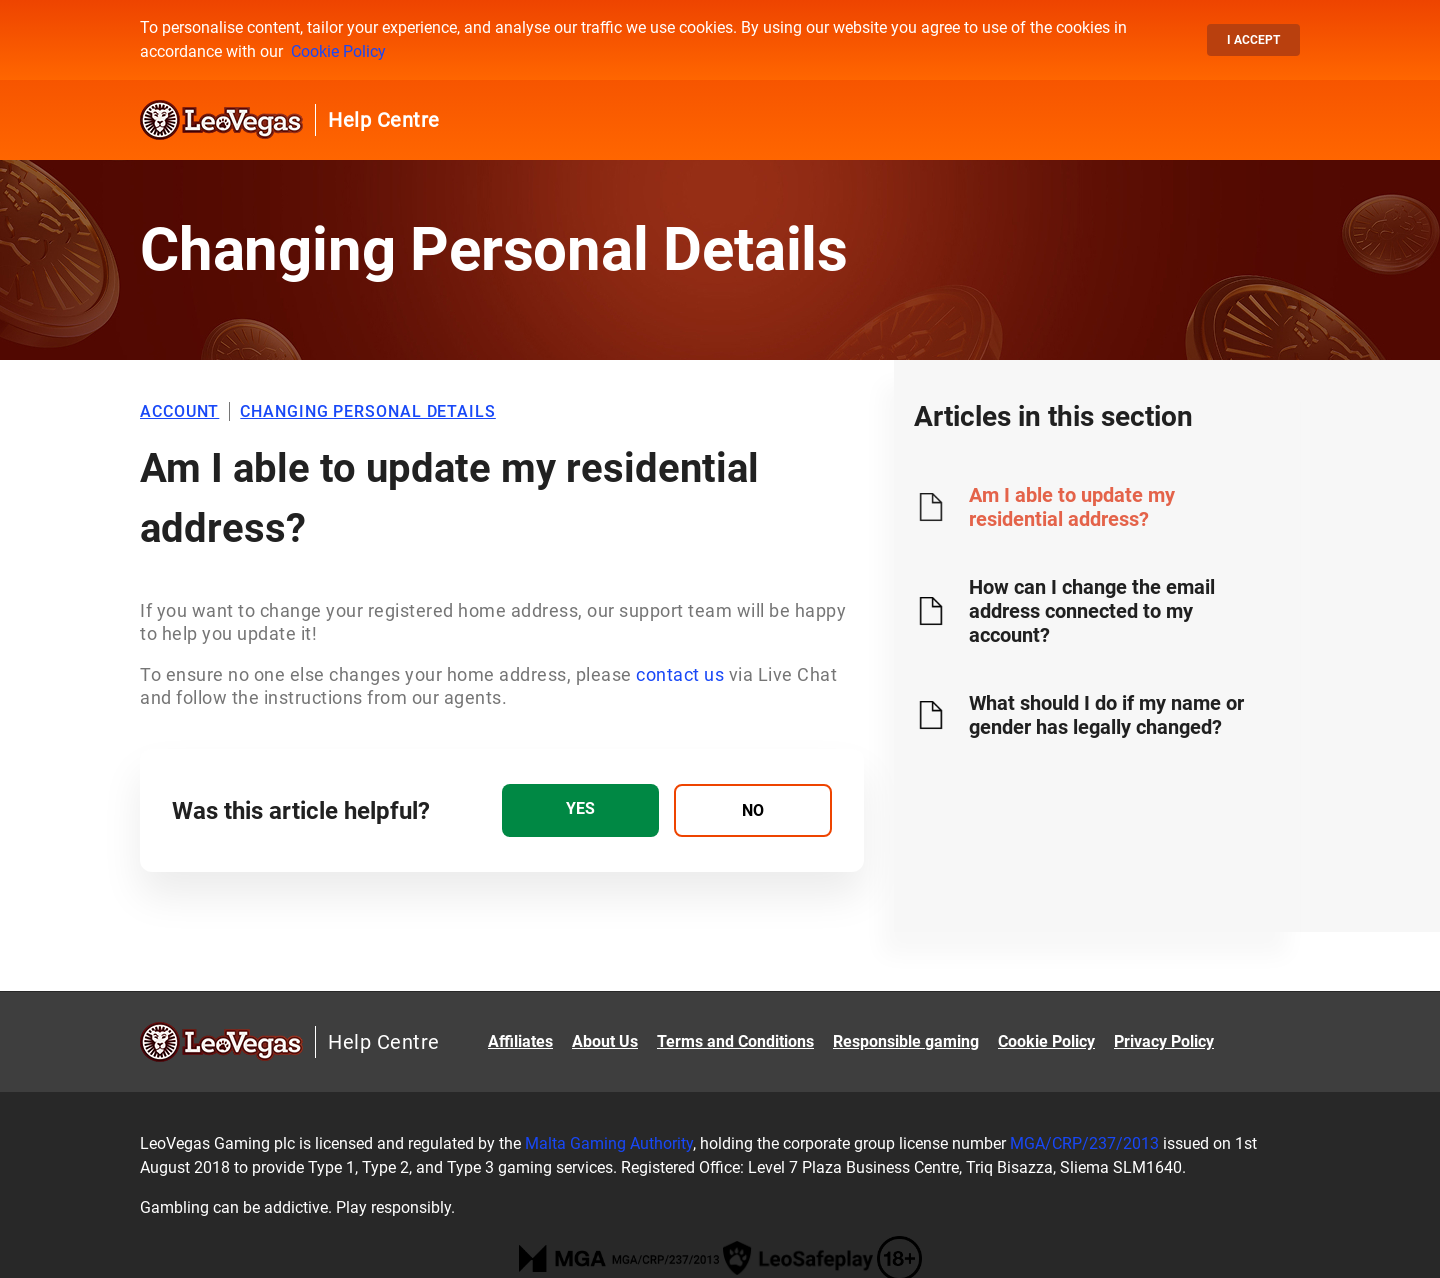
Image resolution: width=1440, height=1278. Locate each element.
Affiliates (520, 1041)
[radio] (580, 810)
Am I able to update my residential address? (1072, 507)
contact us (680, 674)
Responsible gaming (906, 1041)
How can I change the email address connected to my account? (1092, 611)
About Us (605, 1041)
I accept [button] (1253, 40)
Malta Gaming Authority (609, 1143)
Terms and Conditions (735, 1041)
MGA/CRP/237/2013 (1084, 1143)
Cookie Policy (338, 51)
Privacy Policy (1164, 1041)
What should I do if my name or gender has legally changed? (1106, 715)
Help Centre (384, 120)
